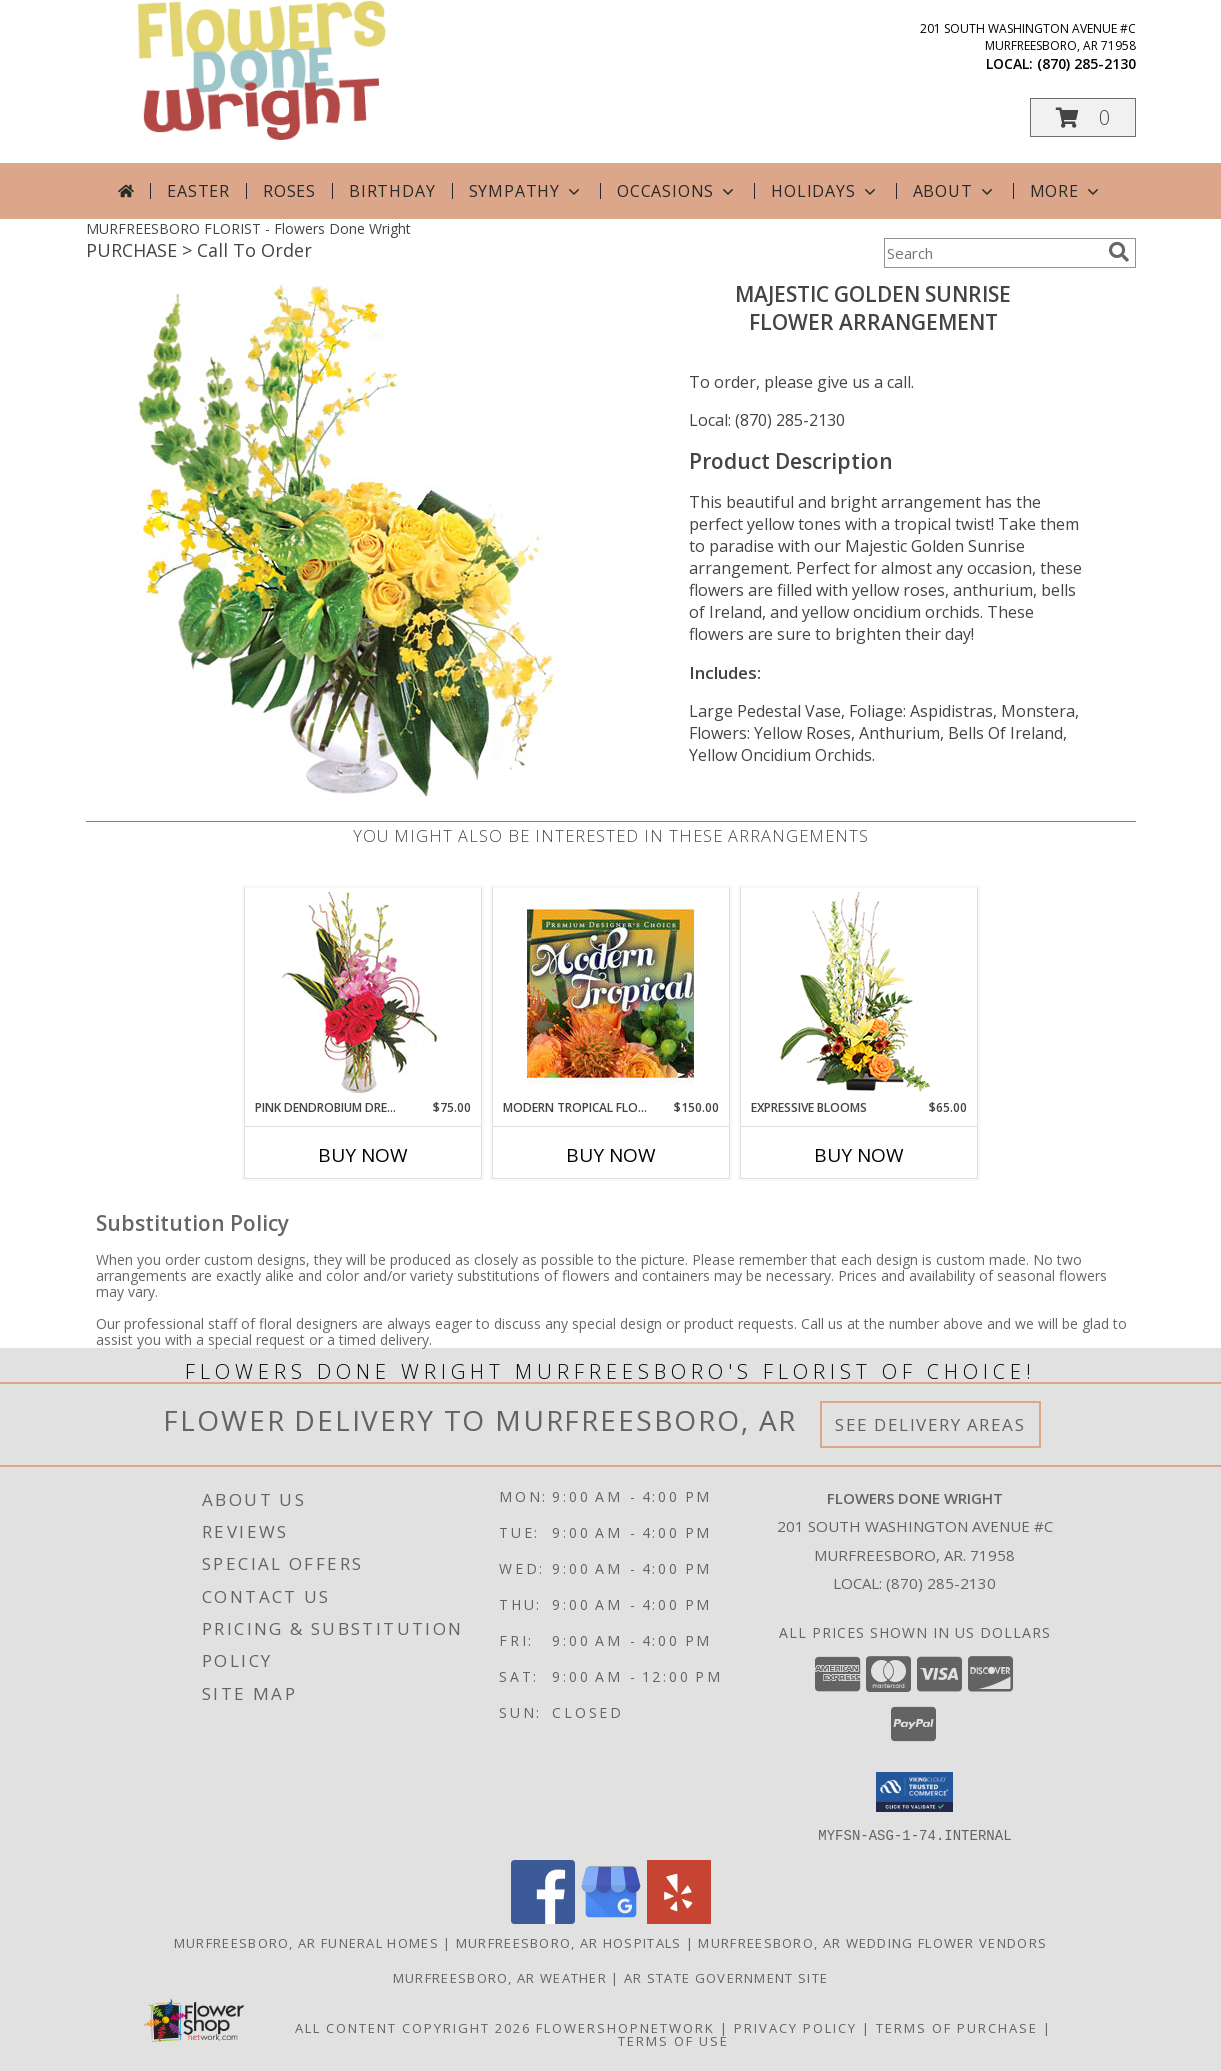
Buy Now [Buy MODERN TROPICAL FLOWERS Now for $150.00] (611, 1155)
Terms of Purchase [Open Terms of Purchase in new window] (957, 2027)
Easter (198, 191)
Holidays (825, 191)
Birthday (392, 191)
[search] (1119, 252)
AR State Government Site (726, 1977)
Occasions (677, 191)
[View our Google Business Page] (611, 1917)
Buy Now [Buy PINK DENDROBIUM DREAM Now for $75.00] (363, 1155)
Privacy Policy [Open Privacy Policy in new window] (795, 2027)
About (955, 191)
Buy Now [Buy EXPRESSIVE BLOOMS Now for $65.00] (859, 1155)
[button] (1083, 117)
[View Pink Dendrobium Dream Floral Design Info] (362, 993)
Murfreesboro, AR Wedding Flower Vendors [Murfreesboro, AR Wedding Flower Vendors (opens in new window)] (872, 1942)
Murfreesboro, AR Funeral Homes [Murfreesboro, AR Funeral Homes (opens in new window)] (306, 1942)
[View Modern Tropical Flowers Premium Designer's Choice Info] (610, 993)
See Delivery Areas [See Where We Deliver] (930, 1424)
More (1066, 191)
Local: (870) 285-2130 (767, 420)
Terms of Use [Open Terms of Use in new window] (673, 2040)
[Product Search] (992, 253)
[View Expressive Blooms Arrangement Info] (858, 993)
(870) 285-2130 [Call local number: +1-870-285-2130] (1086, 63)
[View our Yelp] (679, 1917)
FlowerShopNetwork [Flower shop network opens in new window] (625, 2027)
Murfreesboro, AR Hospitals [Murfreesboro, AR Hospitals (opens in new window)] (569, 1942)
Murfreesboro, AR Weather (500, 1977)
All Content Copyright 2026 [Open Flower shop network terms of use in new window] (413, 2027)
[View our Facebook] (543, 1917)
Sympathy (526, 191)
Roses (289, 191)
